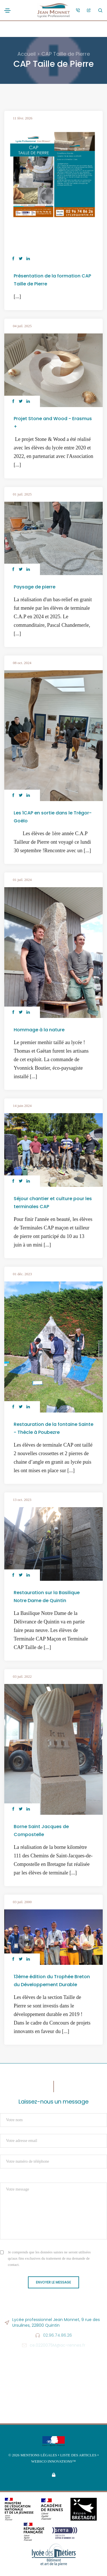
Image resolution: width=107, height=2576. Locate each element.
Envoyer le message (53, 2282)
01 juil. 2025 (22, 494)
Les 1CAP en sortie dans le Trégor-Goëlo (53, 817)
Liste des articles (78, 2455)
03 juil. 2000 (22, 1902)
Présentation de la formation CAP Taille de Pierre (52, 280)
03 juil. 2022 (22, 1676)
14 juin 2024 (22, 1106)
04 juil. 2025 (22, 326)
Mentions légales (39, 2455)
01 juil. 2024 (22, 880)
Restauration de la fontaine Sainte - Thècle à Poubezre (53, 1428)
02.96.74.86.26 (57, 2335)
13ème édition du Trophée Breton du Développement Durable (52, 1980)
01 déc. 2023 (22, 1274)
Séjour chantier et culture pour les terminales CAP (53, 1202)
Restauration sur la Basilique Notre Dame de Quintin (47, 1596)
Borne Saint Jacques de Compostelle (41, 1830)
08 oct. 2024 (22, 663)
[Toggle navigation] (7, 11)
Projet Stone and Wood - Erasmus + (53, 422)
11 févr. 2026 (22, 118)
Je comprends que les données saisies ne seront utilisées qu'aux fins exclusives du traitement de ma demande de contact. (49, 2258)
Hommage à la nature (39, 1029)
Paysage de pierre (34, 587)
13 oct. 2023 (22, 1500)
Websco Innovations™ (53, 2461)
